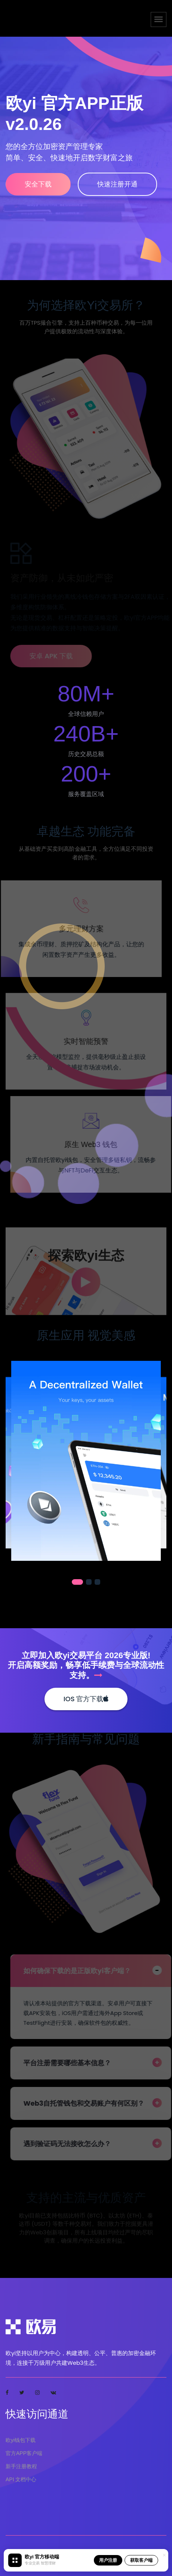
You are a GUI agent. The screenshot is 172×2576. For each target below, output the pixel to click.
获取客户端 (141, 2560)
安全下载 (38, 184)
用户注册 (108, 2560)
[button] (77, 1582)
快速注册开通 (117, 184)
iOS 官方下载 (86, 1698)
